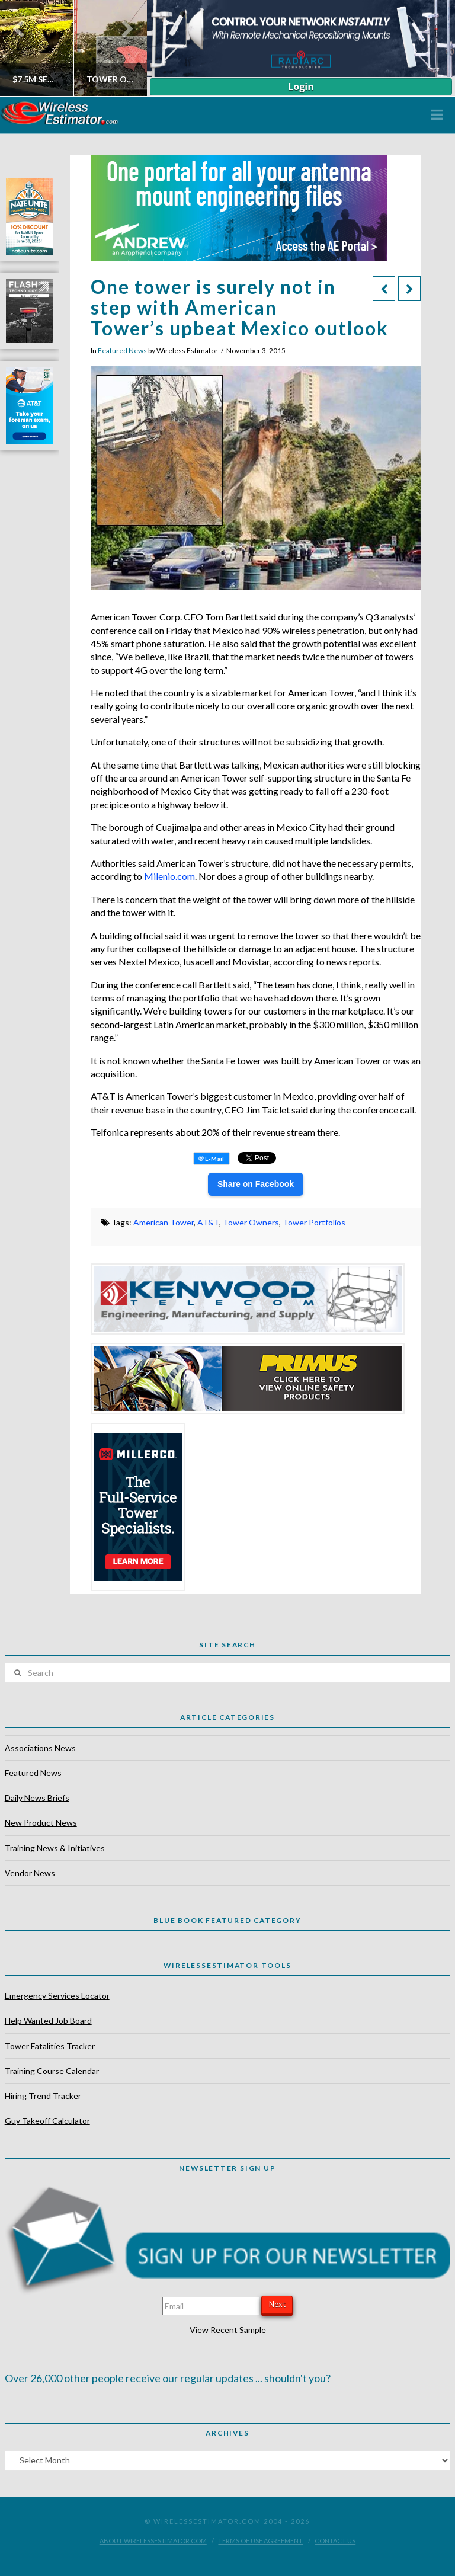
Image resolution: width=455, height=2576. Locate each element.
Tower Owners (251, 1222)
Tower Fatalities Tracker (50, 2046)
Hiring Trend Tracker (43, 2096)
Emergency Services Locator (57, 1996)
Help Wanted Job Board (48, 2020)
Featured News (122, 350)
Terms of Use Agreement (260, 2541)
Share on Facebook (255, 1184)
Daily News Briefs (37, 1798)
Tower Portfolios (314, 1222)
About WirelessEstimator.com (153, 2541)
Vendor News (30, 1873)
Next (277, 2304)
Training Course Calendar (52, 2071)
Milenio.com (169, 876)
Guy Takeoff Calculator (47, 2121)
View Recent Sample (228, 2330)
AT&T (208, 1222)
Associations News (40, 1748)
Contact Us (335, 2541)
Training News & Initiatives (55, 1848)
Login (300, 86)
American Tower (163, 1222)
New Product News (41, 1822)
